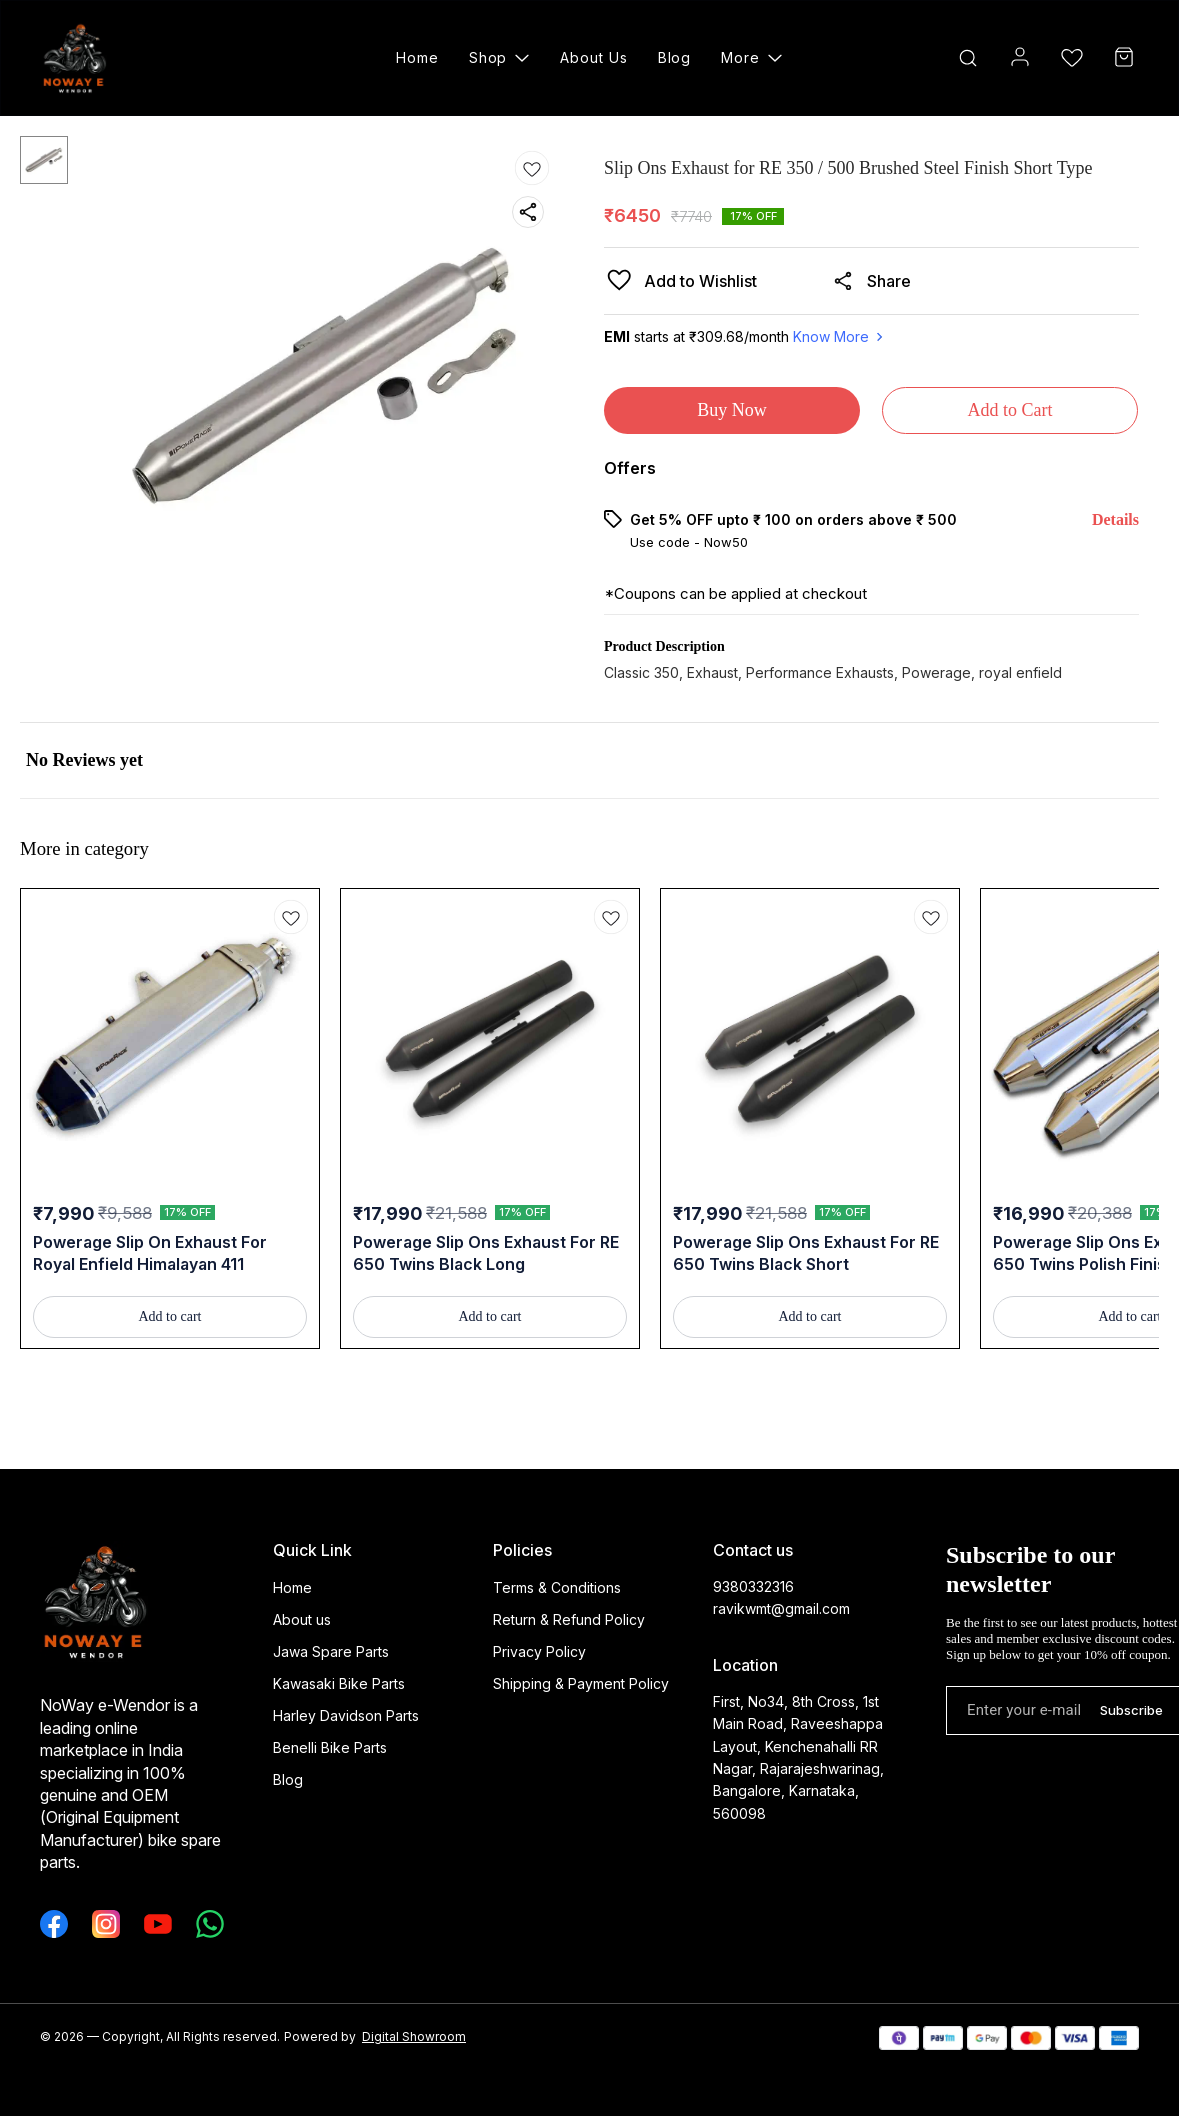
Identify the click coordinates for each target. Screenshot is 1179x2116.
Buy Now (732, 410)
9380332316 (753, 1586)
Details (1115, 519)
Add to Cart (1010, 410)
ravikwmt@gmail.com (781, 1608)
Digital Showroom (414, 2036)
